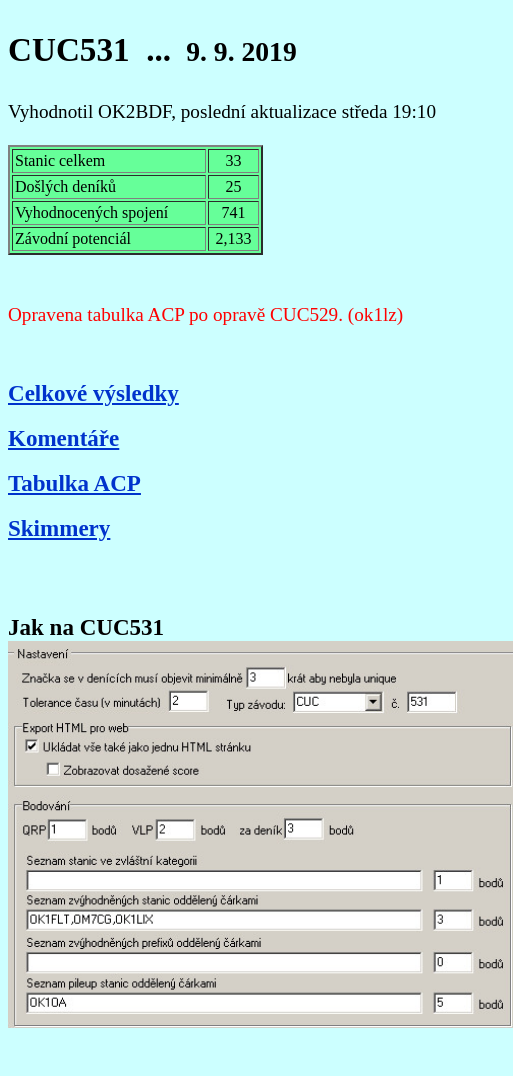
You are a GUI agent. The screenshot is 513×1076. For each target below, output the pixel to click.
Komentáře (63, 438)
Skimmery (59, 528)
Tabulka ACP (74, 483)
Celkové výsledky (93, 393)
